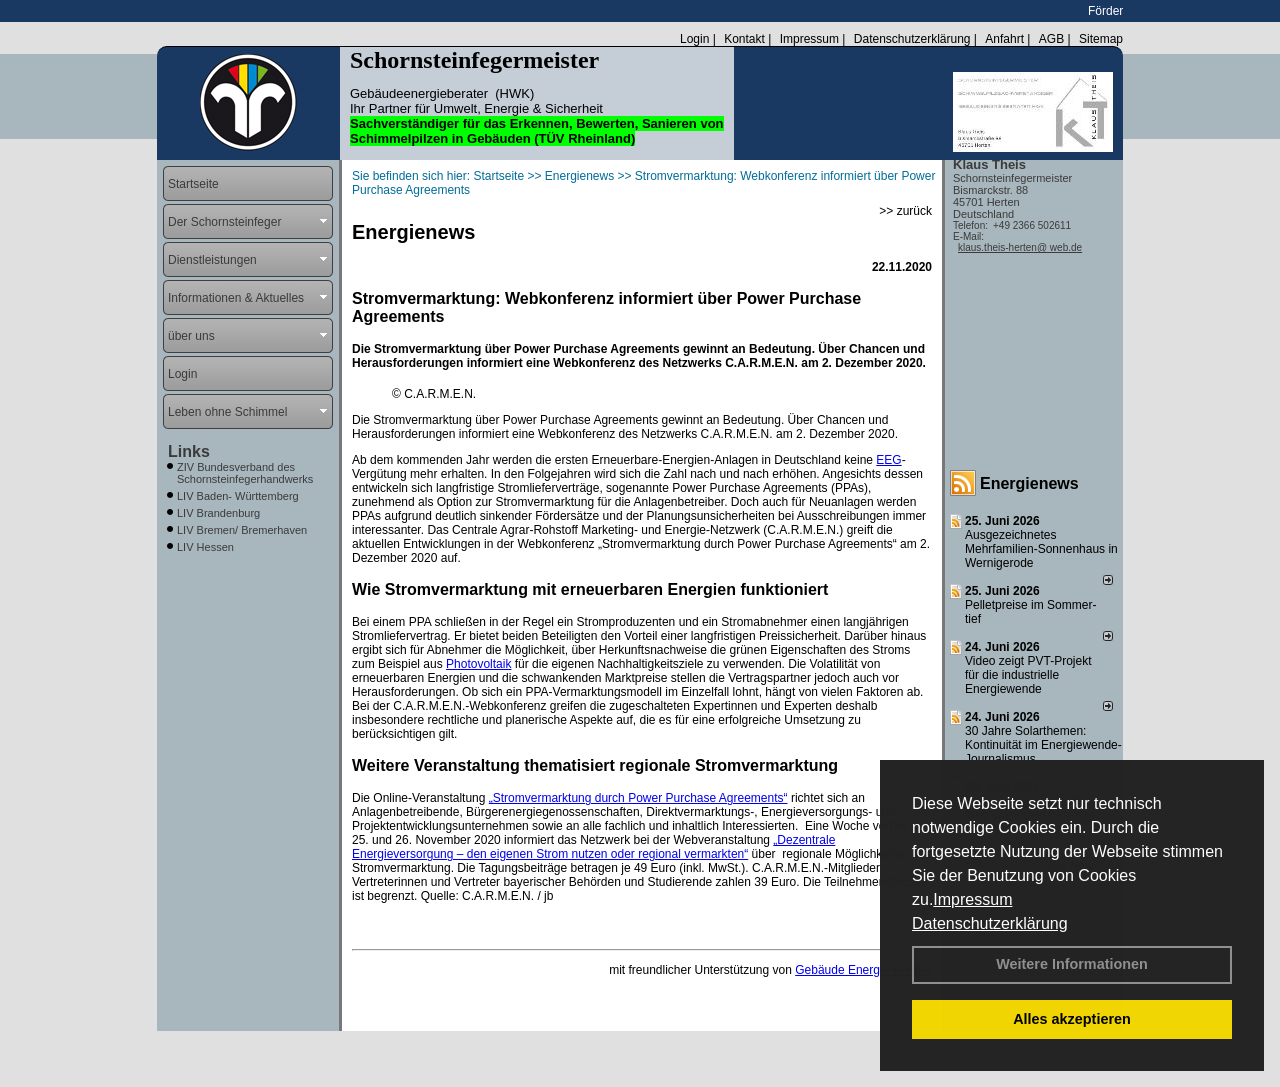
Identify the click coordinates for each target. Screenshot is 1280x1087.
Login (694, 39)
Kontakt (744, 39)
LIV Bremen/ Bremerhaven (242, 530)
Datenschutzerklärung (990, 923)
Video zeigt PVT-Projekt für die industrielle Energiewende (1028, 675)
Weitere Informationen (1072, 964)
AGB (1051, 39)
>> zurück (905, 211)
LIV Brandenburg (218, 513)
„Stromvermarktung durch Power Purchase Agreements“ (638, 798)
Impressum (972, 899)
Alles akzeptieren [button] (1072, 1019)
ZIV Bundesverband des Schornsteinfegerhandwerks (245, 473)
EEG (888, 460)
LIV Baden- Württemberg (238, 496)
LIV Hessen (205, 547)
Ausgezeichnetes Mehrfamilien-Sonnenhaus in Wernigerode (1041, 549)
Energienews (1029, 483)
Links (189, 451)
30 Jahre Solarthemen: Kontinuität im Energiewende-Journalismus (1043, 745)
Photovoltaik (478, 664)
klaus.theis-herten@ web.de (1020, 247)
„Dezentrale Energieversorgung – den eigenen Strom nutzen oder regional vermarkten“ (593, 847)
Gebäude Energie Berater (863, 970)
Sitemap (1101, 39)
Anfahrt (1004, 39)
